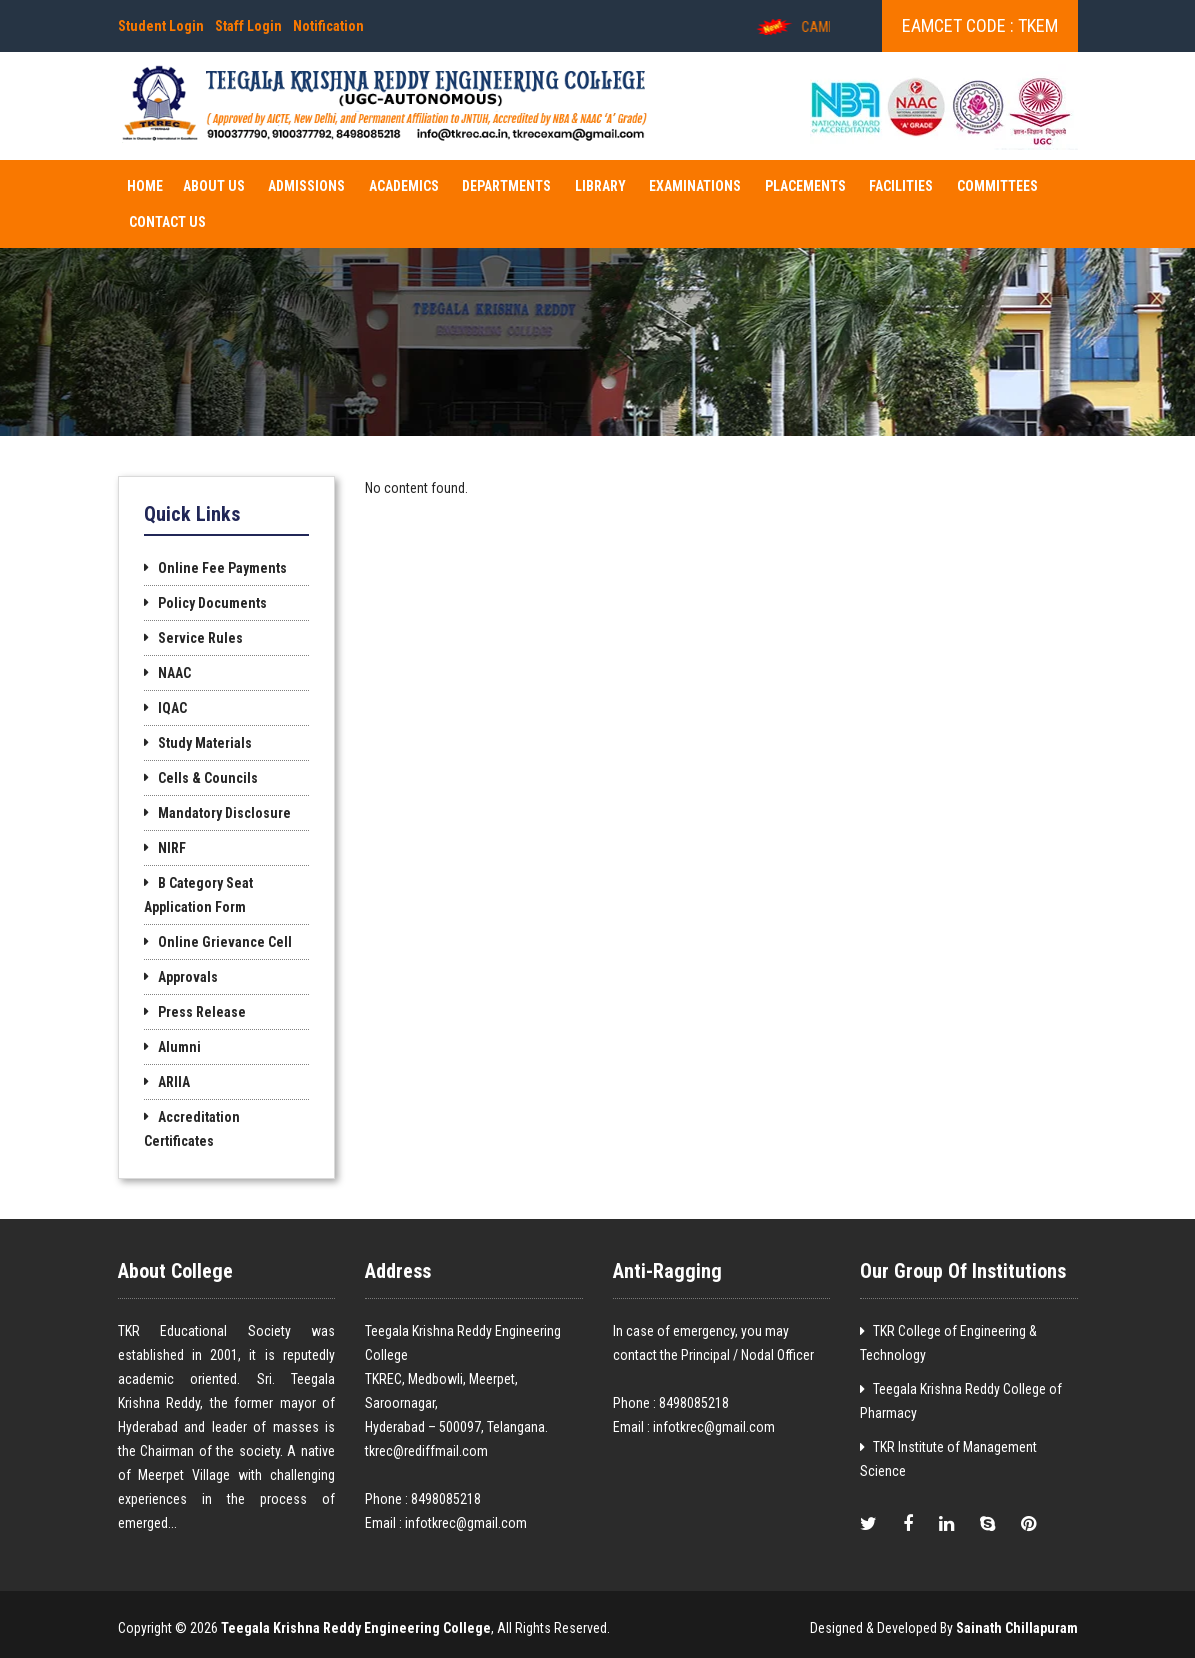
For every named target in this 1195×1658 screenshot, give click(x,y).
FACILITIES (901, 186)
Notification (328, 26)
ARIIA (174, 1082)
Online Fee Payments (222, 568)
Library (600, 186)
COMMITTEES (997, 186)
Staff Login (248, 26)
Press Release (202, 1012)
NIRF (172, 848)
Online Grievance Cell (225, 942)
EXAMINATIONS (695, 186)
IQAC (172, 708)
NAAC (174, 673)
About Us (214, 186)
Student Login (161, 26)
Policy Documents (212, 603)
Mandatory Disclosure (224, 813)
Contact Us (167, 222)
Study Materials (205, 743)
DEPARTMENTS (506, 186)
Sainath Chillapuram (1017, 1628)
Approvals (188, 977)
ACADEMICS (404, 186)
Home (145, 186)
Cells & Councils (208, 778)
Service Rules (200, 638)
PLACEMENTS (805, 186)
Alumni (179, 1047)
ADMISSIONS (306, 186)
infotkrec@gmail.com (466, 1523)
